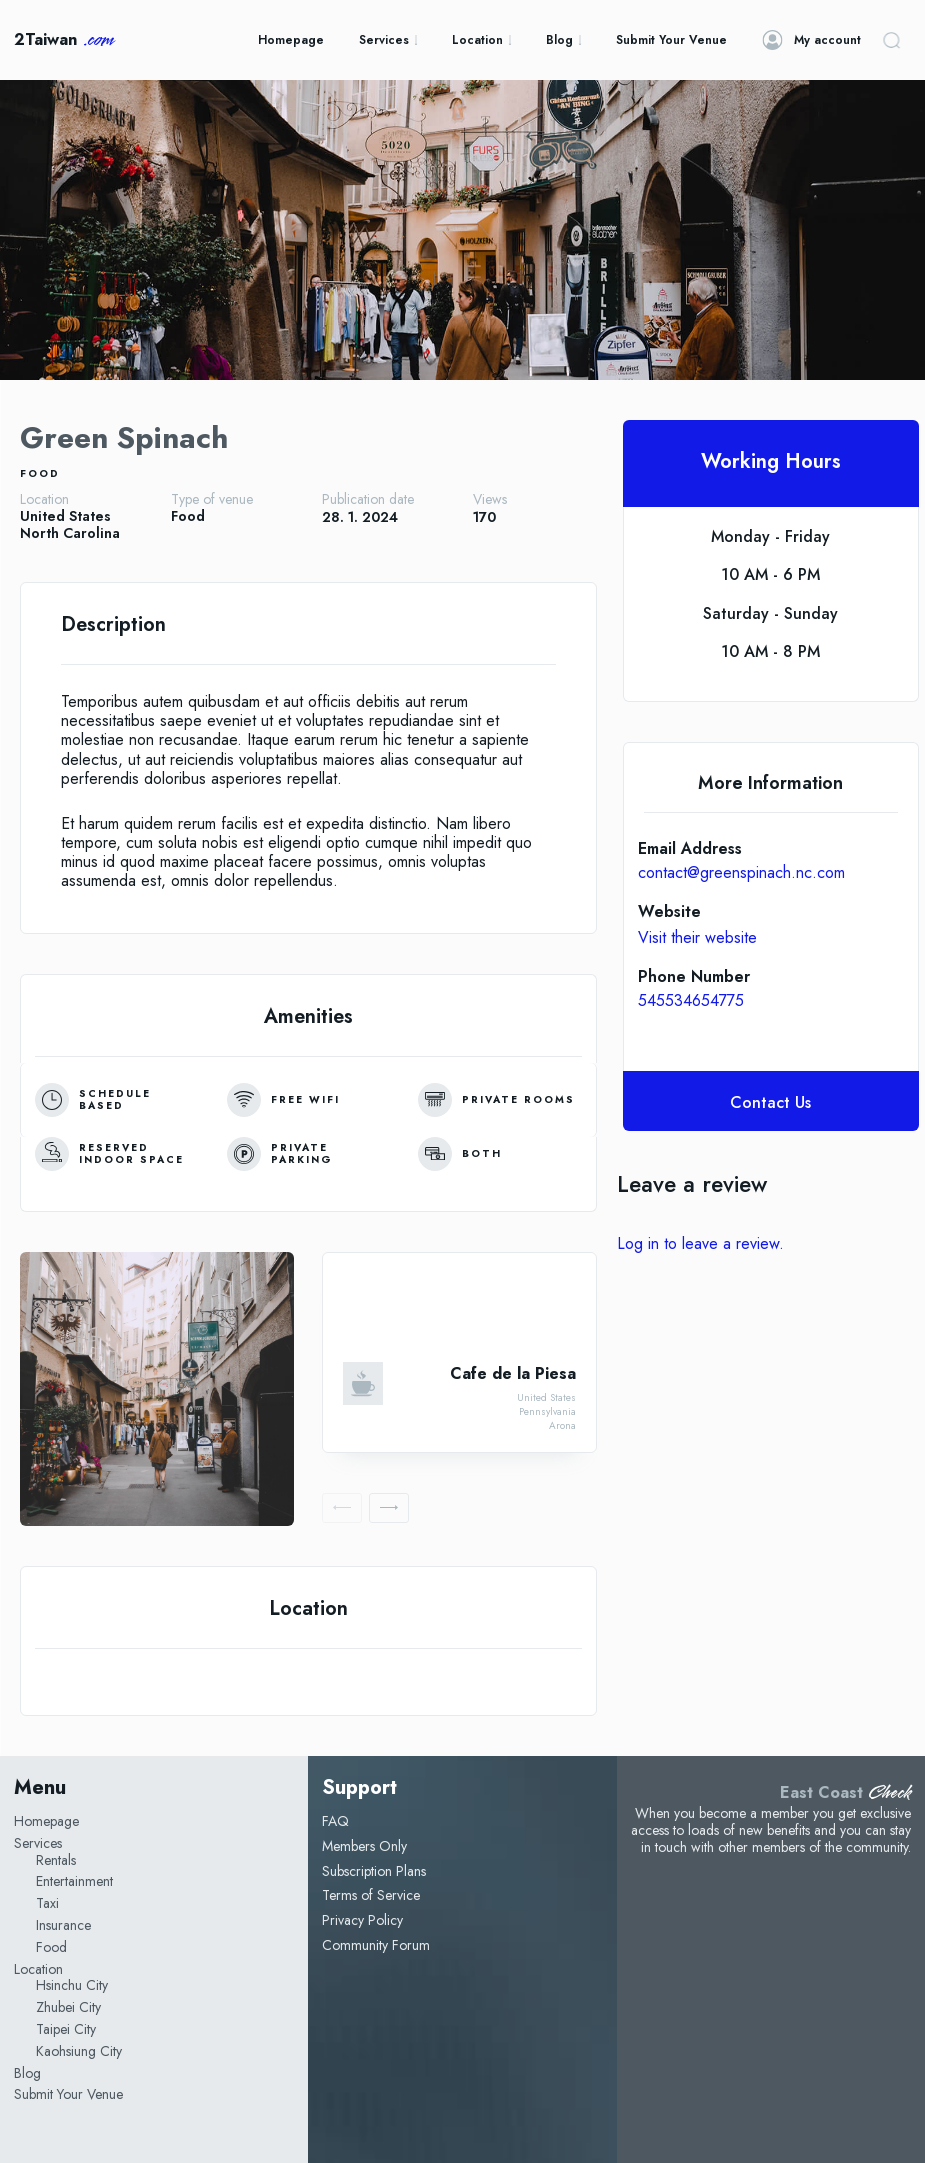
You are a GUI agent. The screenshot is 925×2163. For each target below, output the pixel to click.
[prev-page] (342, 1508)
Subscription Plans (374, 1871)
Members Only (364, 1846)
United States (65, 516)
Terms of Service (371, 1895)
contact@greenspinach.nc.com (741, 872)
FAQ (335, 1821)
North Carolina (70, 533)
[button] (891, 40)
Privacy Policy (362, 1920)
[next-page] (389, 1508)
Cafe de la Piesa (513, 1373)
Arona (562, 1426)
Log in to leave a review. (700, 1243)
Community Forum (376, 1945)
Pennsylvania (547, 1412)
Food (40, 473)
